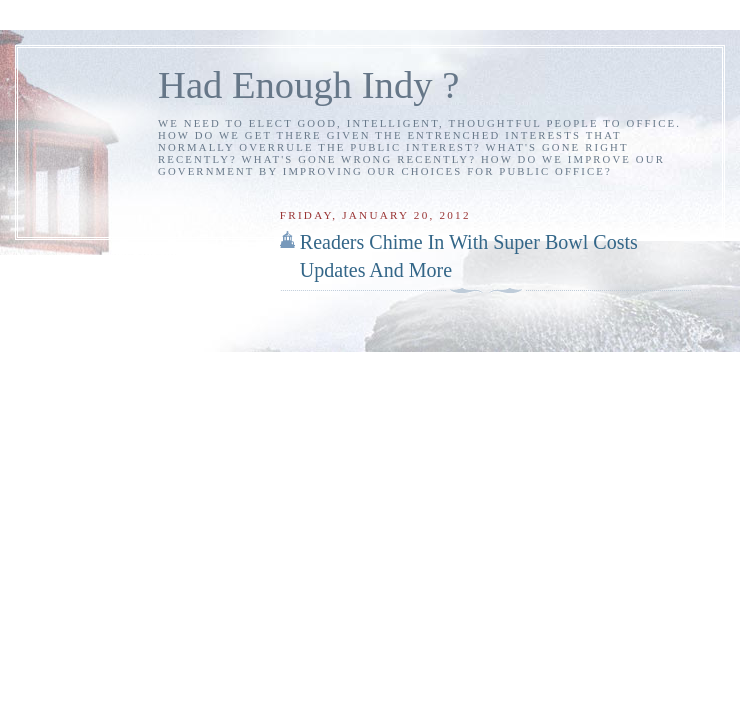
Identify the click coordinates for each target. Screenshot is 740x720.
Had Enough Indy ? (308, 85)
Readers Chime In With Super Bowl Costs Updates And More (469, 256)
